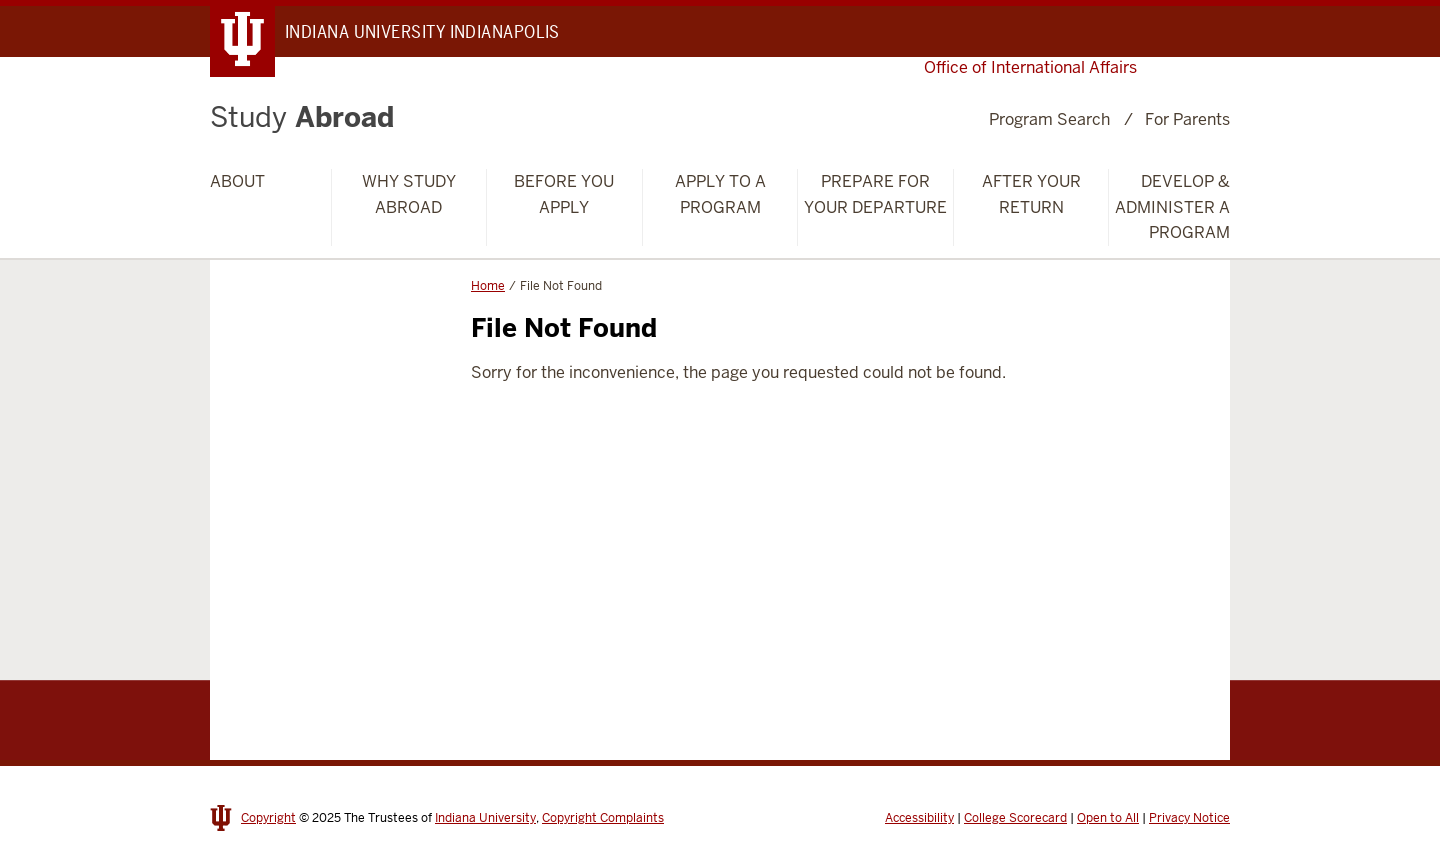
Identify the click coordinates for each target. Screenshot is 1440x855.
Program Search (1049, 119)
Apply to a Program (720, 194)
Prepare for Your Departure (875, 194)
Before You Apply (564, 194)
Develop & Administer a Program (1172, 207)
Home (488, 286)
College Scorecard (1015, 818)
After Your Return (1031, 194)
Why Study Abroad (409, 194)
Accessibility (919, 818)
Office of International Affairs (1030, 67)
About (237, 181)
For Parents (1187, 119)
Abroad (302, 117)
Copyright (268, 818)
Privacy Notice (1189, 818)
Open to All (1108, 818)
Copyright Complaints (603, 818)
